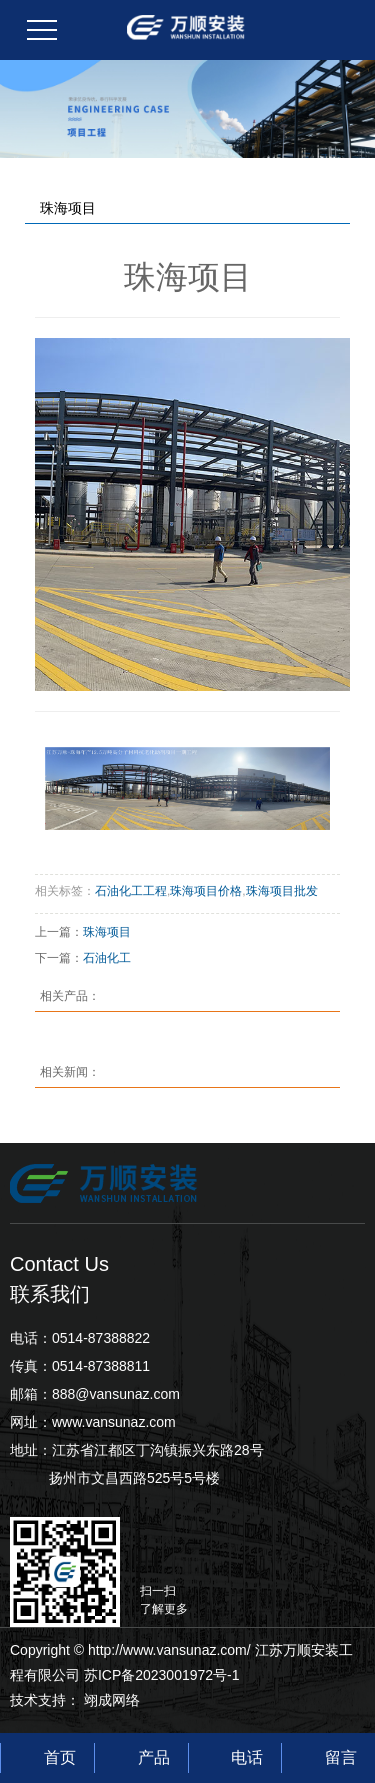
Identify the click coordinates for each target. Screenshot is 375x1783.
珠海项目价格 (206, 891)
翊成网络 (112, 1700)
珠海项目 (107, 932)
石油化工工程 (131, 891)
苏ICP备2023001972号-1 (162, 1675)
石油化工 (107, 958)
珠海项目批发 (282, 891)
